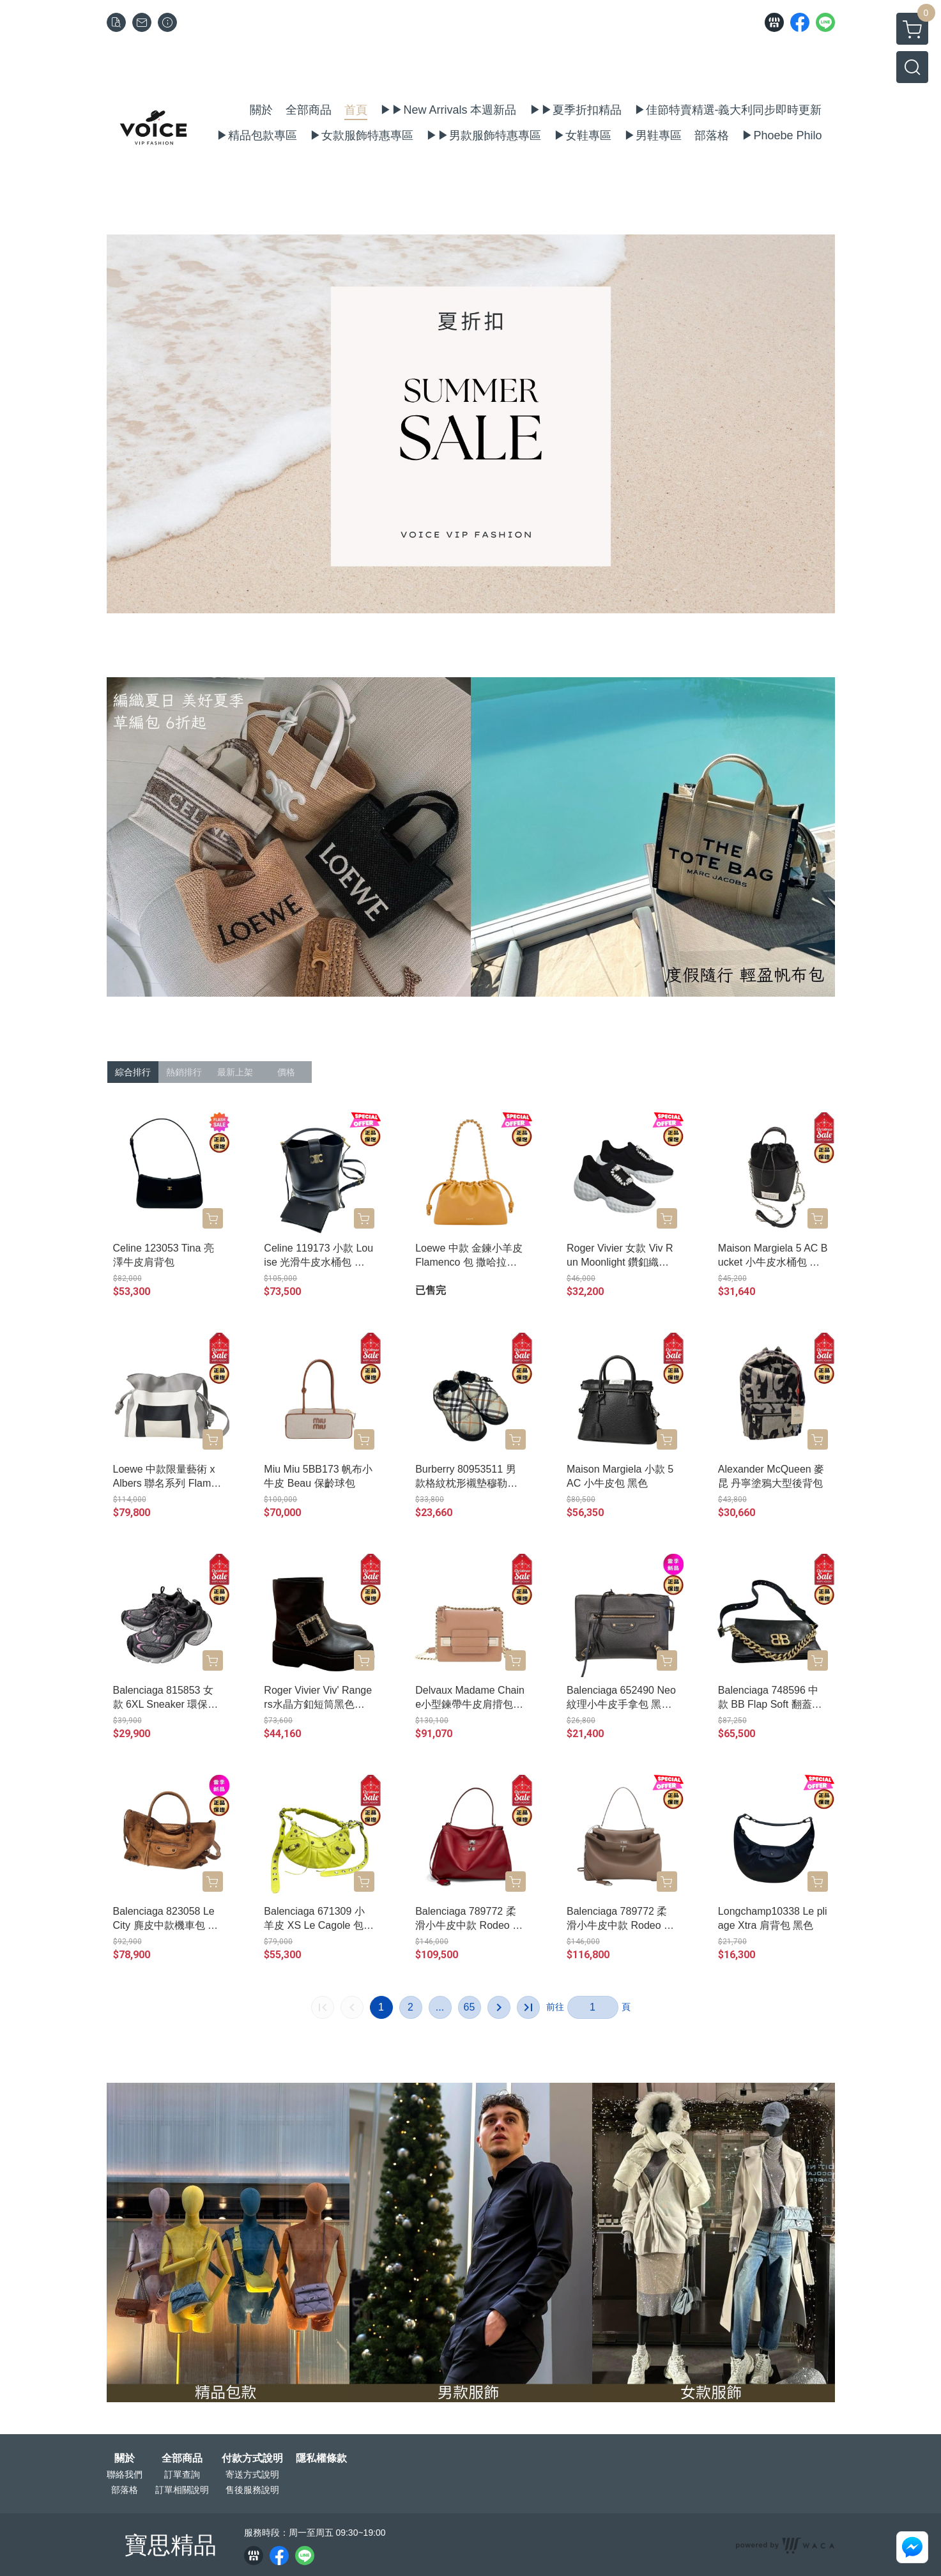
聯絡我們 (124, 2474)
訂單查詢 (182, 2474)
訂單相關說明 (182, 2489)
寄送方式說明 (252, 2474)
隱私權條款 (321, 2458)
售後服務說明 (252, 2489)
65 (469, 2007)
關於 (124, 2458)
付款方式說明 (252, 2458)
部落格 (124, 2489)
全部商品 (182, 2458)
